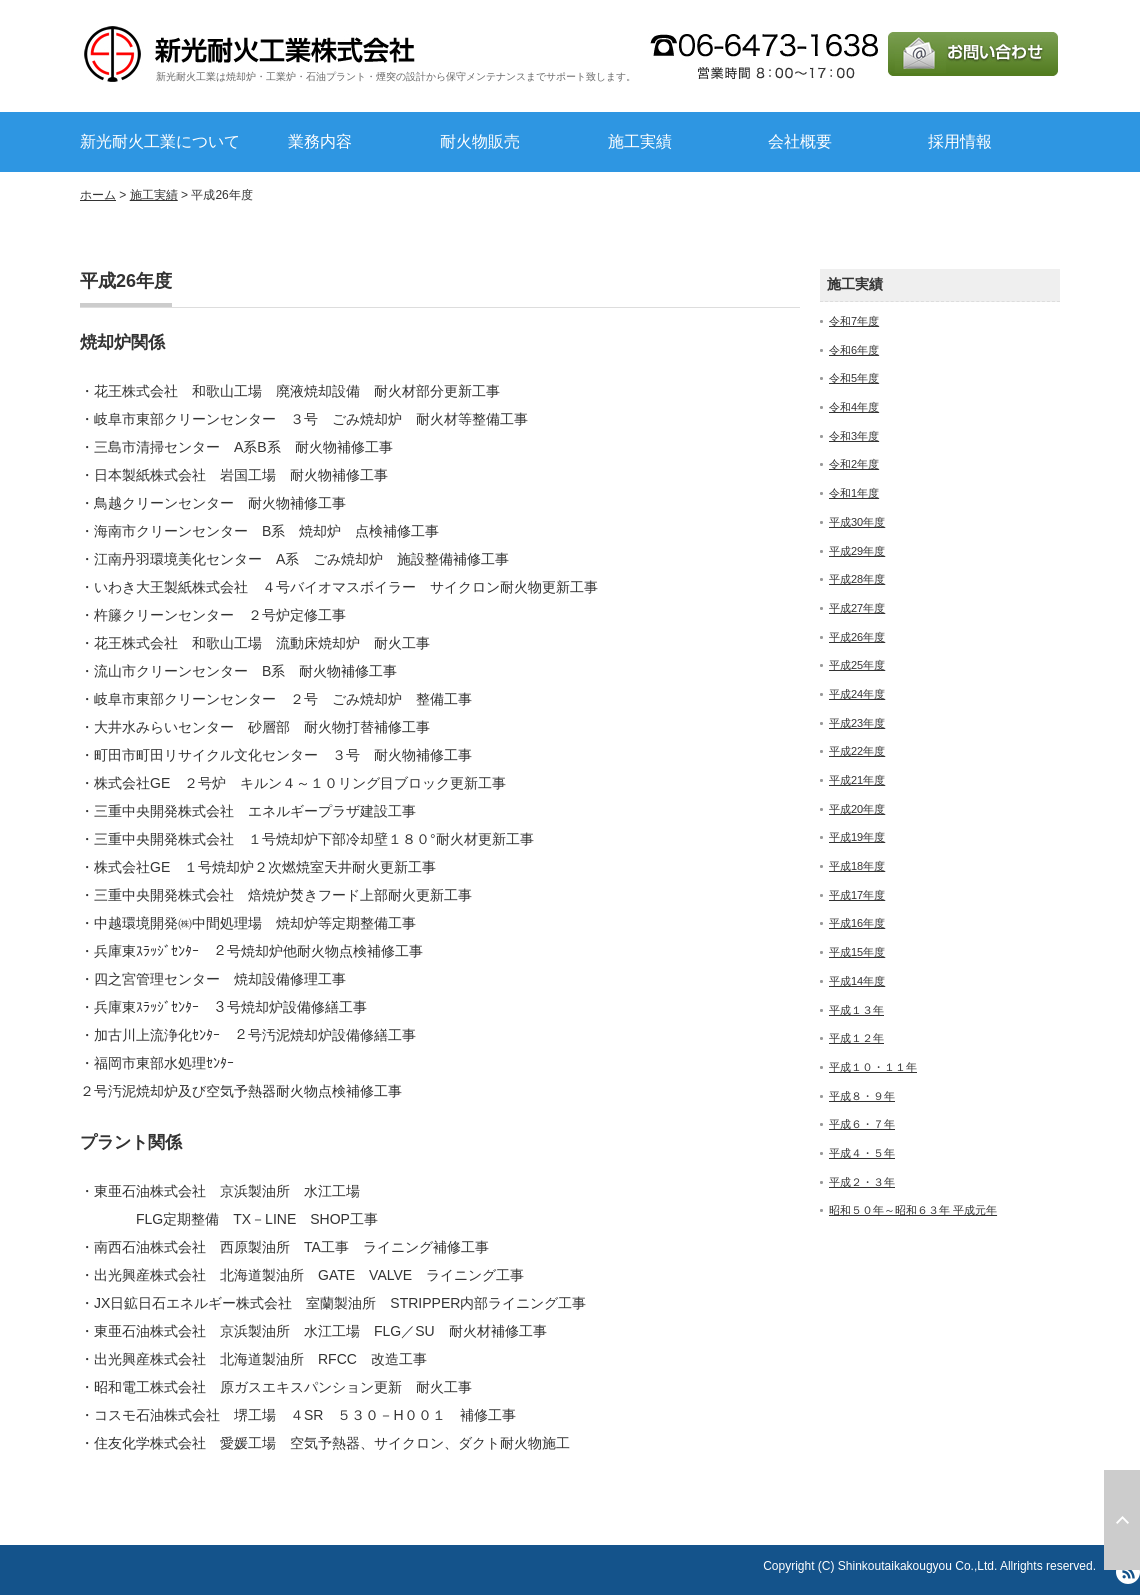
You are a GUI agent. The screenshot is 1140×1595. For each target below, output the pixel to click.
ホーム (98, 195)
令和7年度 (854, 321)
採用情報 (960, 141)
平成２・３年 (862, 1182)
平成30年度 (857, 522)
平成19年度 (857, 837)
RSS (1128, 1572)
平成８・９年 (862, 1096)
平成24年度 (857, 694)
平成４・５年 (862, 1153)
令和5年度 (854, 378)
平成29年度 (857, 551)
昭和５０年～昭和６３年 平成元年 (913, 1210)
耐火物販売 (480, 141)
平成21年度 (857, 780)
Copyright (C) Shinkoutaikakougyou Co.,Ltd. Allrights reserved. (929, 1566)
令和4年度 (854, 407)
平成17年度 (857, 895)
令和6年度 (854, 350)
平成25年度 (857, 665)
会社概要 (800, 141)
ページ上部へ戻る (1122, 1520)
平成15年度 (857, 952)
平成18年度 (857, 866)
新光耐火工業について (160, 141)
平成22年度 (857, 751)
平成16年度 (857, 923)
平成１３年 (856, 1010)
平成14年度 (857, 981)
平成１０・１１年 (873, 1067)
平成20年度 (857, 809)
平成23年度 (857, 723)
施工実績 (640, 141)
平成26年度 (857, 637)
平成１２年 (856, 1038)
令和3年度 (854, 436)
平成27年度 (857, 608)
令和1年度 (854, 493)
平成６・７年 (862, 1124)
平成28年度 (857, 579)
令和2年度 (854, 464)
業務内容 (320, 141)
